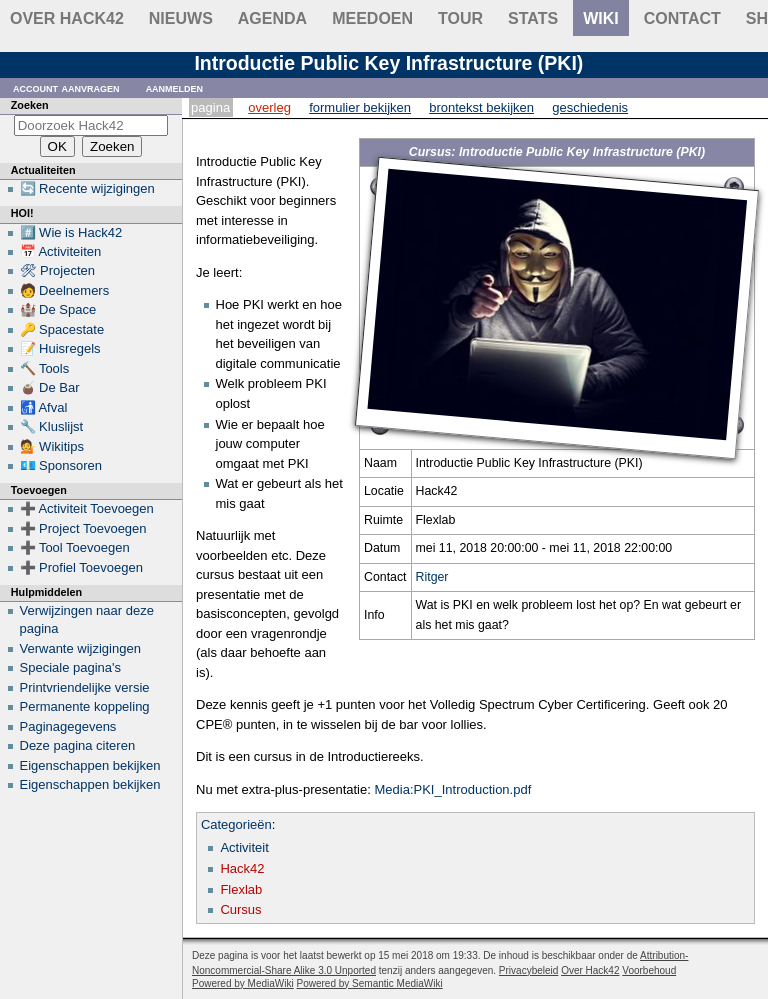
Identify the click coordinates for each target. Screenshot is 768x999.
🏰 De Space (58, 309)
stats (533, 18)
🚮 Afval (44, 407)
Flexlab (241, 889)
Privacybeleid (528, 970)
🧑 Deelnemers (65, 290)
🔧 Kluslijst (52, 426)
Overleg (269, 107)
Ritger (432, 577)
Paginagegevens (68, 726)
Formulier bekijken (360, 107)
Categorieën (236, 824)
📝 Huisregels (60, 348)
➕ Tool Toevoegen (75, 547)
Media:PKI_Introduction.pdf (452, 789)
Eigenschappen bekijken (90, 765)
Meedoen (372, 18)
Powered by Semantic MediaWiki (370, 983)
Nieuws (181, 18)
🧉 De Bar (50, 387)
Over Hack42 (67, 18)
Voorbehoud (649, 970)
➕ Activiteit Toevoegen (87, 508)
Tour (460, 18)
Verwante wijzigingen (80, 648)
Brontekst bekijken (481, 107)
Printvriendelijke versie (85, 687)
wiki (601, 18)
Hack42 (242, 868)
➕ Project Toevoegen (83, 528)
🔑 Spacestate (62, 329)
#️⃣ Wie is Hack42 (71, 232)
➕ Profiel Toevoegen (81, 567)
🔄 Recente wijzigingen (87, 188)
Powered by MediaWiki (243, 983)
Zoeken (30, 105)
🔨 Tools (45, 368)
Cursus (240, 909)
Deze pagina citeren (78, 745)
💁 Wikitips (52, 446)
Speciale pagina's (71, 667)
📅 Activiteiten (61, 251)
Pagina (210, 107)
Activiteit (244, 847)
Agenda (272, 18)
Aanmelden (175, 87)
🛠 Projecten (58, 270)
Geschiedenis (590, 107)
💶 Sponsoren (61, 465)
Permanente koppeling (85, 706)
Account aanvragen (66, 87)
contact (682, 18)
